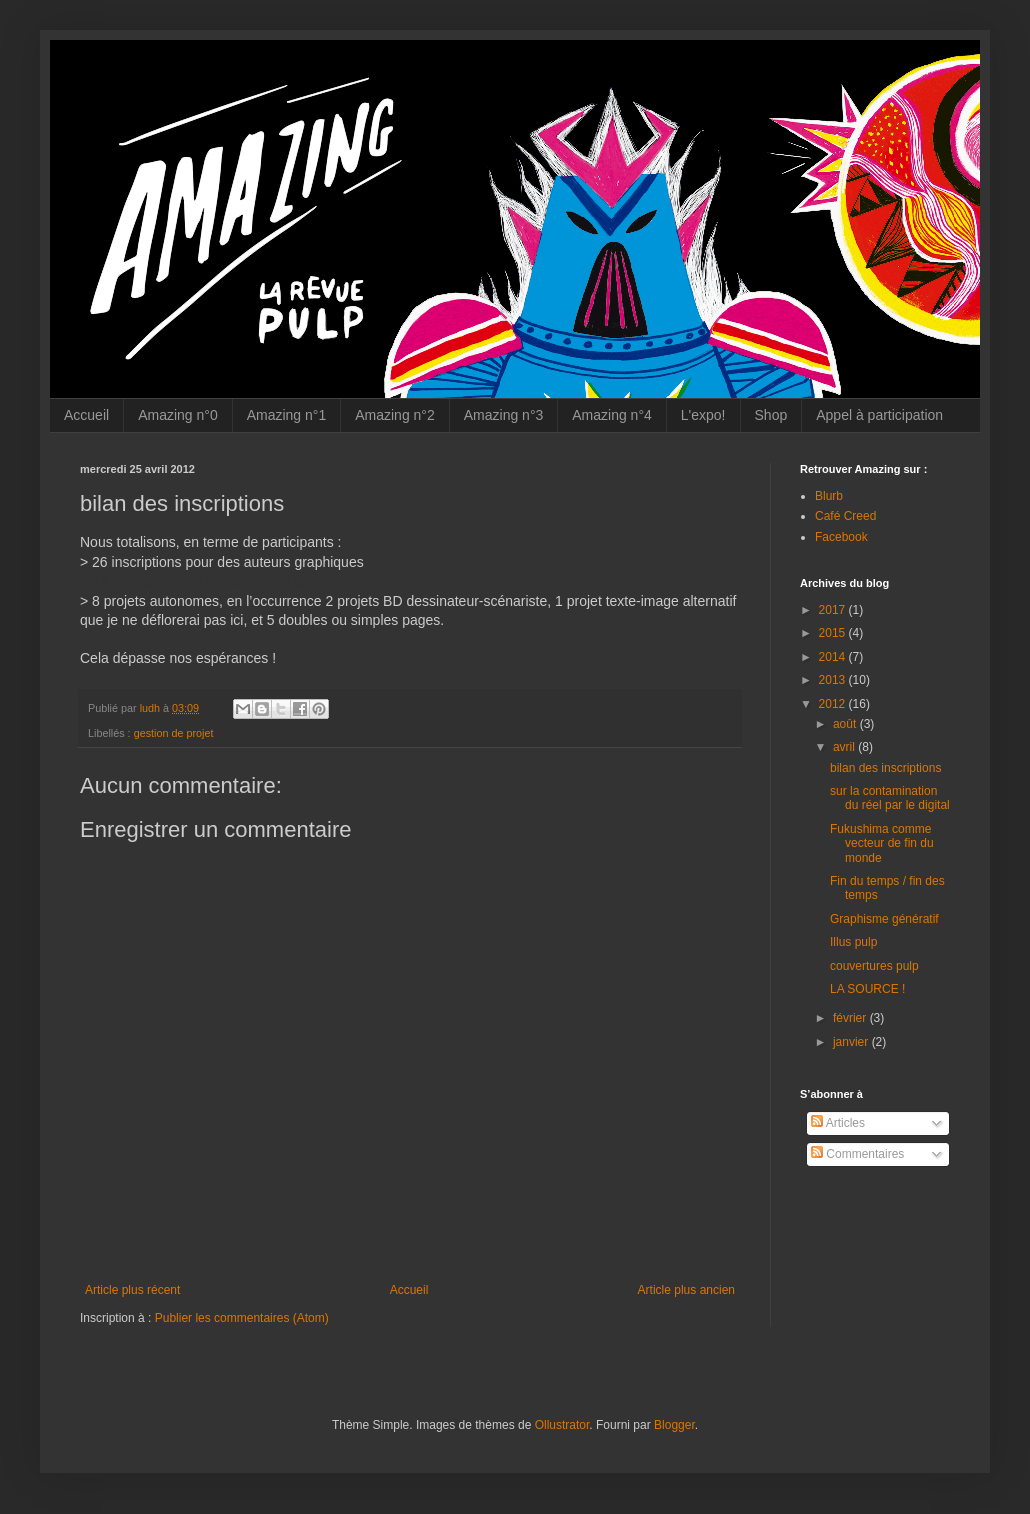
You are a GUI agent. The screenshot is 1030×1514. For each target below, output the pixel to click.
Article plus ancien (686, 1290)
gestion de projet (174, 733)
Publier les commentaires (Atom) (242, 1318)
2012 (834, 704)
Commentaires (857, 1154)
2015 (834, 633)
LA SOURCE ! (867, 989)
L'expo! (703, 415)
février (851, 1018)
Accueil (86, 415)
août (846, 724)
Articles (838, 1123)
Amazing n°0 (178, 415)
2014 (834, 657)
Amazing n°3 (504, 415)
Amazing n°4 (612, 415)
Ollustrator (562, 1425)
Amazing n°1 (287, 415)
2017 (834, 610)
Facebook (841, 537)
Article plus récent (132, 1290)
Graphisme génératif (884, 919)
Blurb (829, 496)
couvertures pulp (874, 966)
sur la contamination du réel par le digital (890, 798)
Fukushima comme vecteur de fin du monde (882, 843)
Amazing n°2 (395, 415)
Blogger (674, 1425)
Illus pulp (853, 942)
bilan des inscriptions (885, 768)
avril (845, 747)
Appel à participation (879, 415)
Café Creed (845, 516)
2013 (834, 680)
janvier (852, 1042)
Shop (771, 415)
